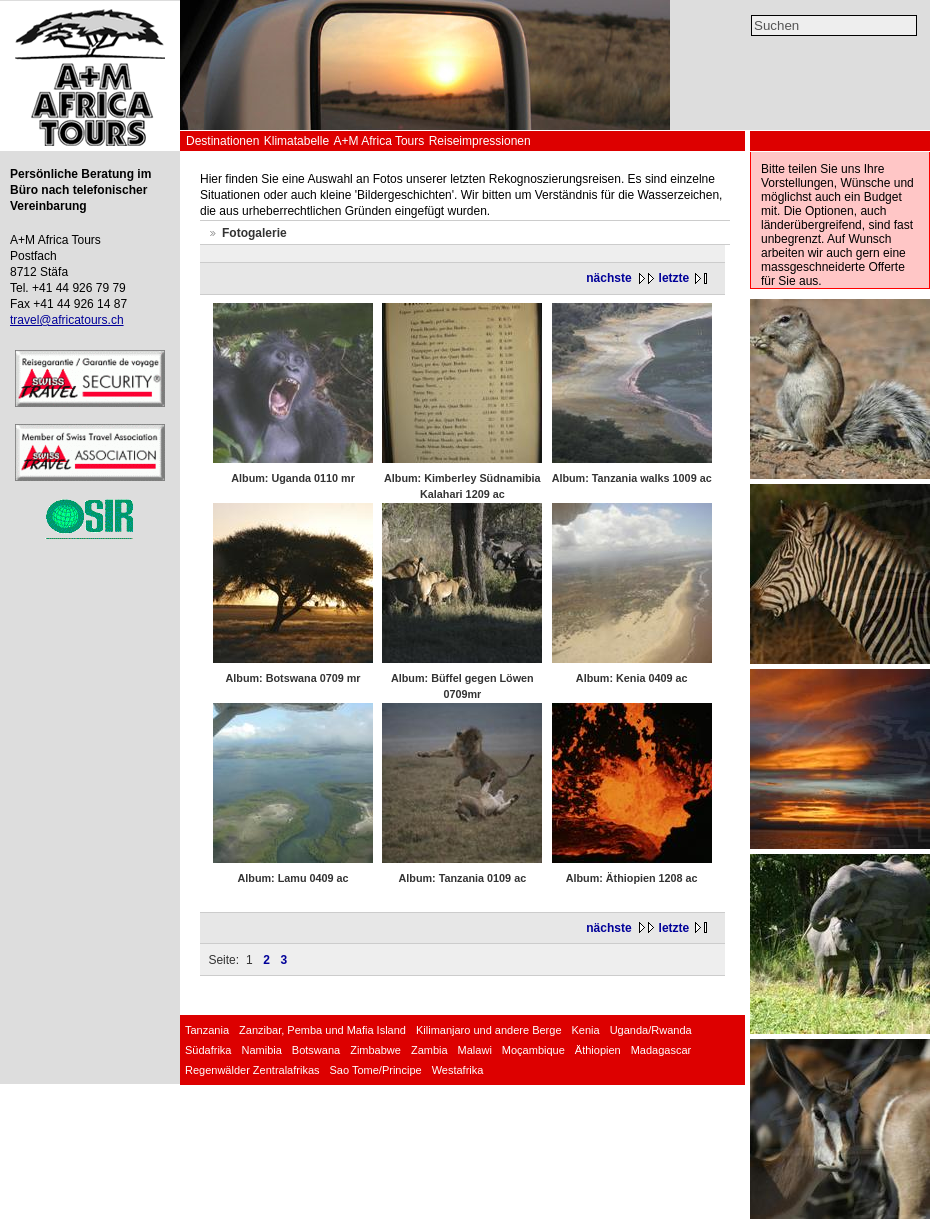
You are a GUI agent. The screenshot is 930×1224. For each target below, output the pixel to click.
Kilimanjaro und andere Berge (489, 1030)
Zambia (429, 1050)
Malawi (475, 1050)
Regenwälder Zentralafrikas (252, 1070)
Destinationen (222, 141)
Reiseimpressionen (480, 141)
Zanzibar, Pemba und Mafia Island (322, 1030)
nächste (608, 278)
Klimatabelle (296, 141)
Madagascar (661, 1050)
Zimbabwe (375, 1050)
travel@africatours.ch (67, 320)
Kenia (586, 1030)
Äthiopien (598, 1050)
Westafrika (458, 1070)
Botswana (316, 1050)
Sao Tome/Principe (376, 1070)
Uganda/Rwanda (651, 1030)
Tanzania (207, 1030)
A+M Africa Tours (378, 141)
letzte (674, 278)
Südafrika (208, 1050)
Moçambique (533, 1050)
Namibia (261, 1050)
